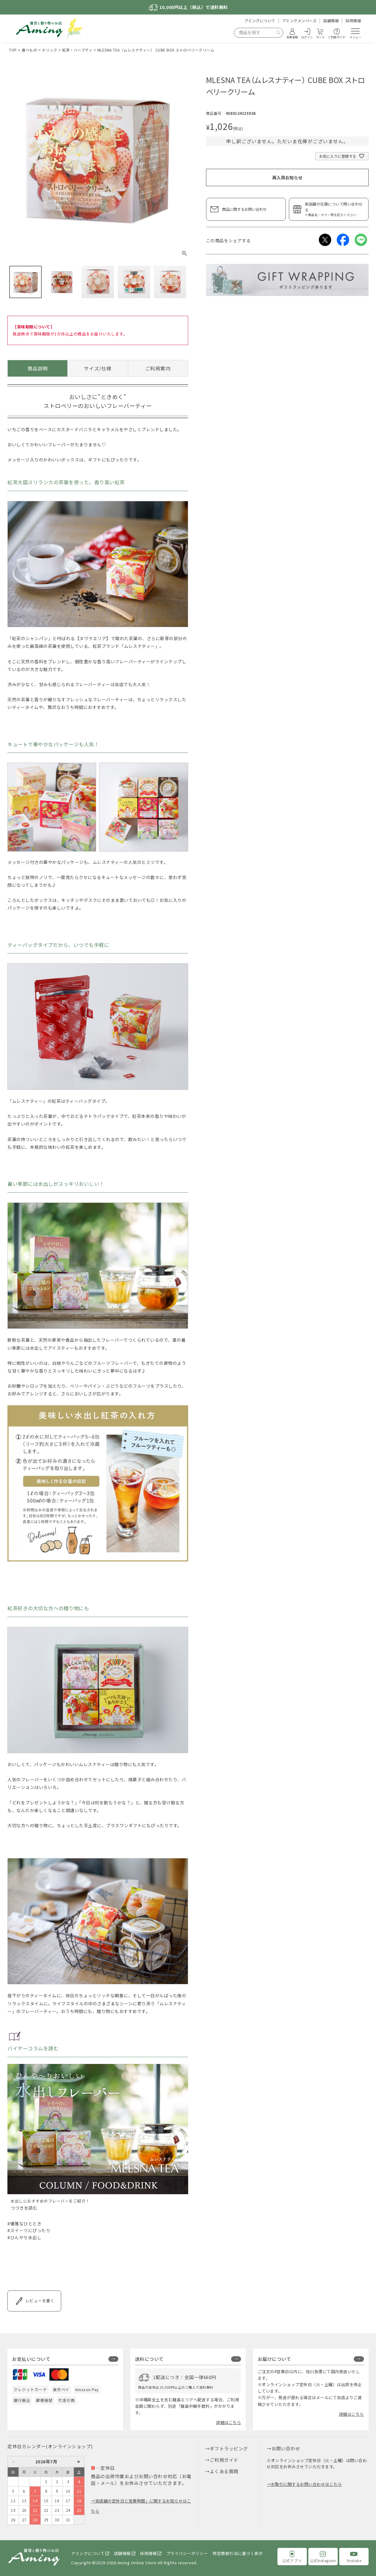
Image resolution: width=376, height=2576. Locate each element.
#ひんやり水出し (24, 2237)
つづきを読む (24, 2208)
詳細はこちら (228, 2422)
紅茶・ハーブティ (77, 49)
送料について (149, 2359)
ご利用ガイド (224, 2460)
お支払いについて (31, 2359)
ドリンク (49, 49)
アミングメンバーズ (299, 20)
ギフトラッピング (229, 2448)
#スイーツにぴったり (28, 2230)
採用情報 (353, 20)
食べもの (29, 49)
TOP (13, 49)
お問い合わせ (286, 2448)
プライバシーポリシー (187, 2553)
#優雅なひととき (24, 2223)
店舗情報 (331, 20)
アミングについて (259, 20)
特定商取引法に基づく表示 (238, 2553)
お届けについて (274, 2359)
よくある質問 (224, 2471)
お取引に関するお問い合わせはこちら (306, 2484)
